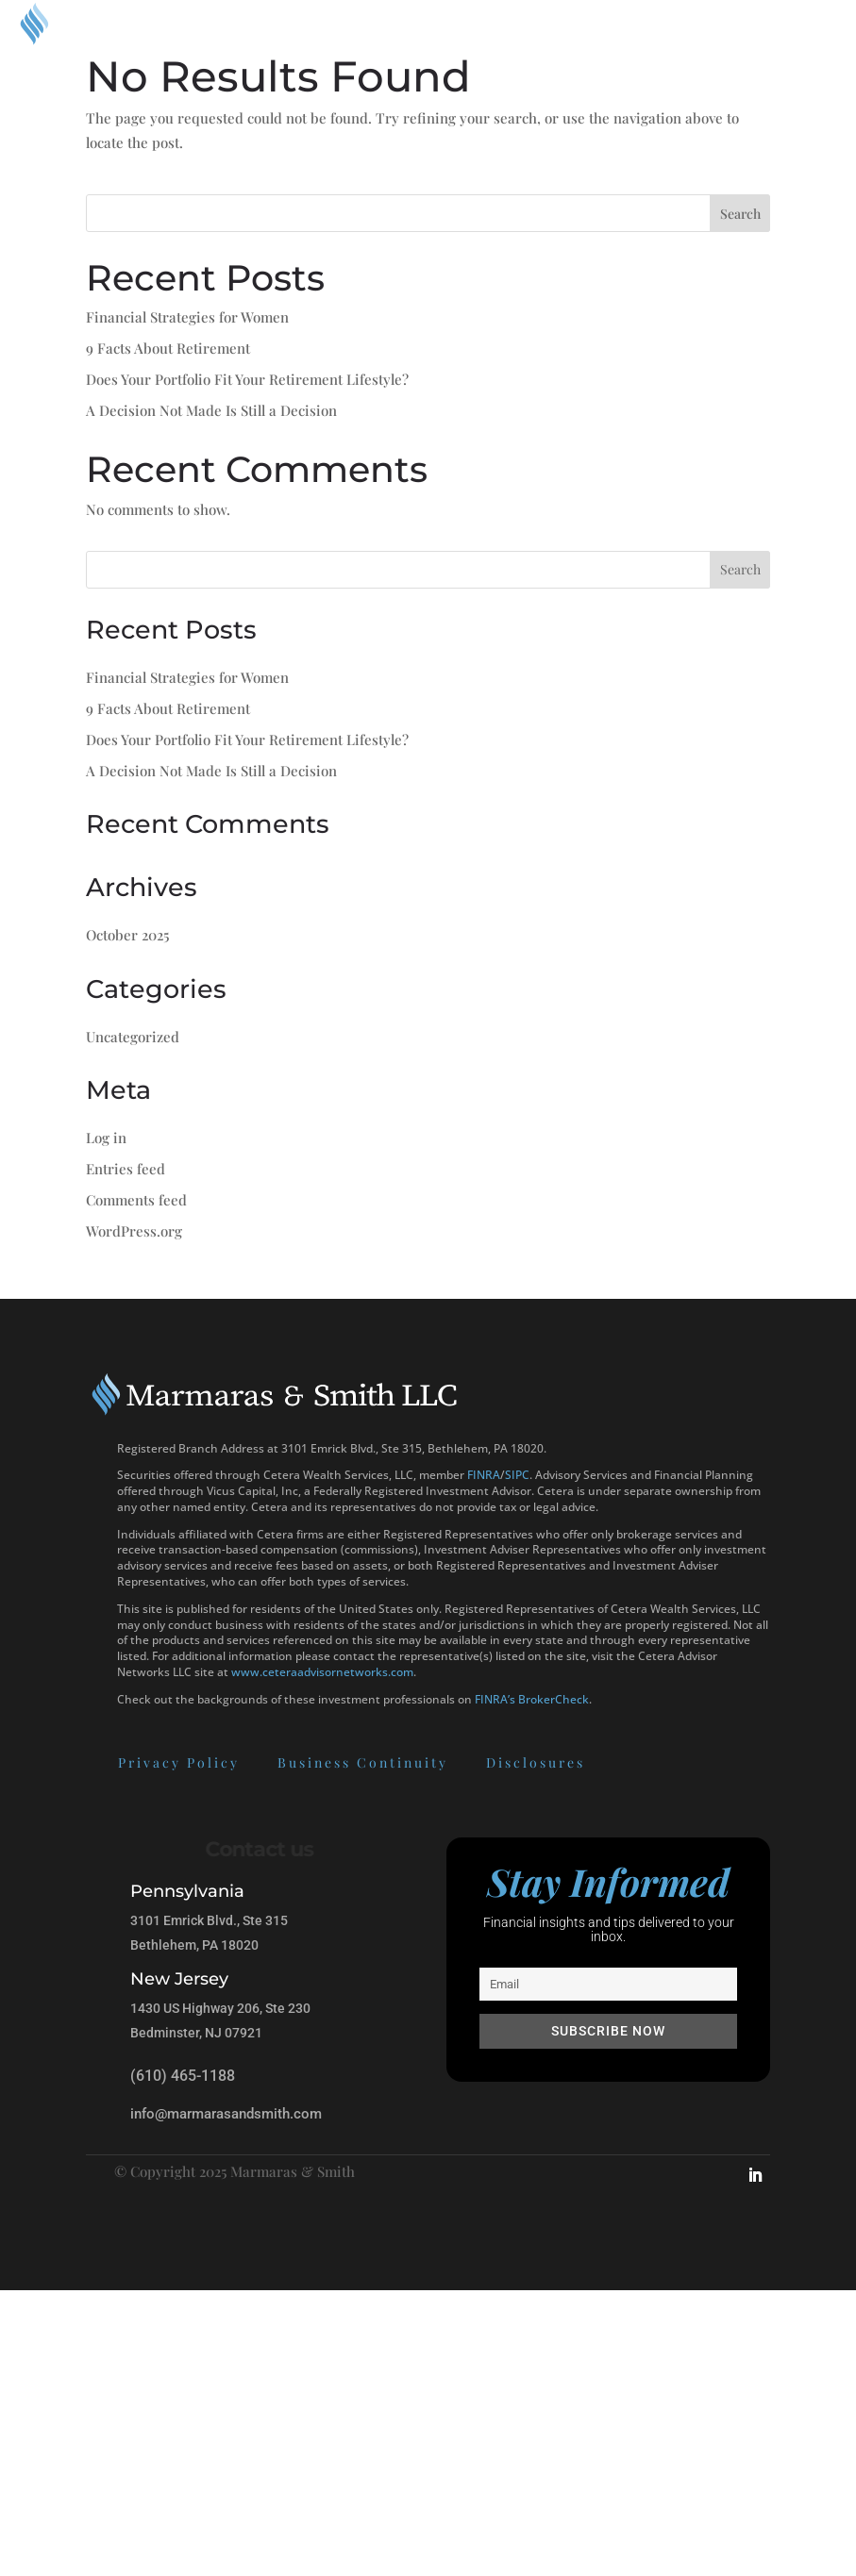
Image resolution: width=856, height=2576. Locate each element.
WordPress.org (134, 1231)
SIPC (517, 1475)
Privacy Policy (82, 1762)
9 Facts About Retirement (168, 348)
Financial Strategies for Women (187, 316)
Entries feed (125, 1168)
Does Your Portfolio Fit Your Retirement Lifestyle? (247, 379)
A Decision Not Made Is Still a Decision (211, 410)
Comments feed (136, 1199)
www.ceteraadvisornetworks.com (322, 1672)
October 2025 (127, 934)
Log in (106, 1137)
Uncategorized (132, 1036)
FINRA (483, 1475)
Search (740, 214)
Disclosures (438, 1762)
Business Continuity (265, 1762)
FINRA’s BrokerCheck (532, 1699)
